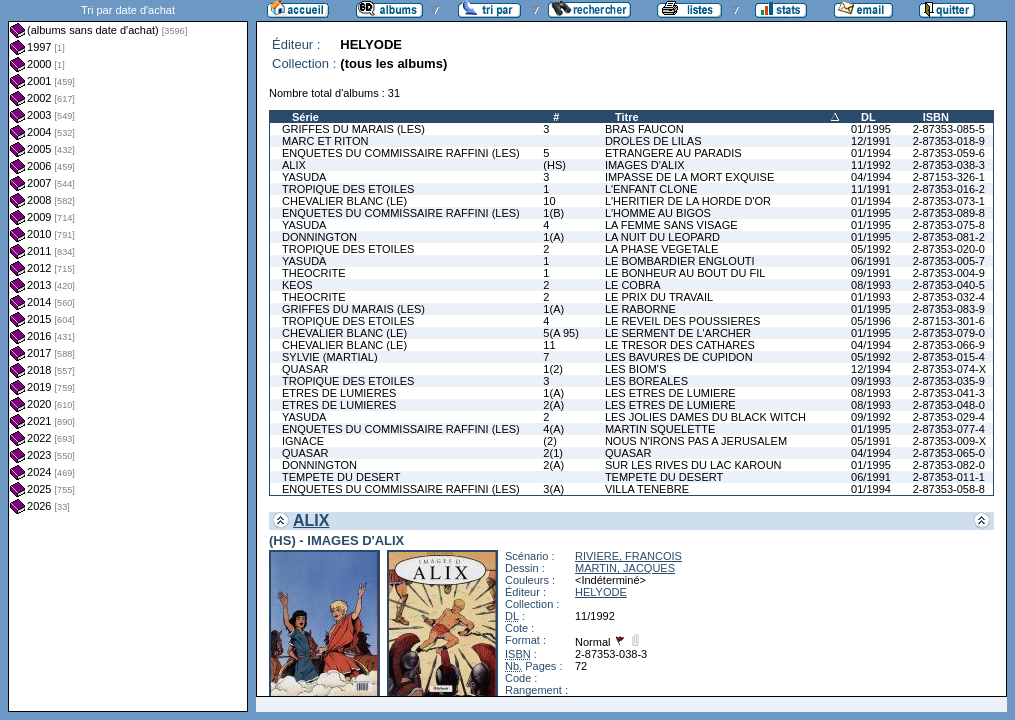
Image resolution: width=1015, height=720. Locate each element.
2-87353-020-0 (949, 249)
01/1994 (871, 153)
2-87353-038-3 (949, 165)
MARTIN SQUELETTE (660, 429)
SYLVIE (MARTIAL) (330, 357)
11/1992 (871, 165)
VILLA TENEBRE (647, 489)
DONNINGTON (319, 237)
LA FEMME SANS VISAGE (671, 225)
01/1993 (871, 297)
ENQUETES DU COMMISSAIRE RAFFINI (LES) (401, 153)
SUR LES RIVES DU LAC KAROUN (693, 465)
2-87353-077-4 (949, 429)
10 (549, 201)
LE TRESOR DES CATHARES (680, 345)
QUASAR (305, 369)
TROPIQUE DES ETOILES (348, 189)
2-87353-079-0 (949, 333)
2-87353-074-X (949, 369)
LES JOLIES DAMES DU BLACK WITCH (705, 417)
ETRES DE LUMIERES (339, 393)
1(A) (553, 237)
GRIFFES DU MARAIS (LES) (353, 129)
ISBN (936, 117)
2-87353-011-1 (949, 477)
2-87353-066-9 (949, 345)
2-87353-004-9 (949, 273)
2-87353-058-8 (949, 489)
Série (305, 117)
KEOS (297, 285)
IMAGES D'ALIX (645, 165)
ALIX (294, 165)
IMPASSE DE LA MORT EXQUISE (689, 177)
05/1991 (871, 441)
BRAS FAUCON (644, 129)
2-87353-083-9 (949, 309)
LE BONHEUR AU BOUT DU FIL (685, 273)
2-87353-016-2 (949, 189)
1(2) (553, 369)
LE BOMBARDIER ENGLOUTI (680, 261)
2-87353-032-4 (949, 297)
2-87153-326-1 (949, 177)
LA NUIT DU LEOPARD (662, 237)
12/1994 (871, 369)
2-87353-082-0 (949, 465)
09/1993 (871, 381)
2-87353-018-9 (949, 141)
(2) (549, 441)
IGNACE (303, 441)
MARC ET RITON (325, 141)
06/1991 (871, 261)
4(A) (553, 429)
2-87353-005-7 (949, 261)
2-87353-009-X (949, 441)
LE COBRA (633, 285)
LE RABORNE (640, 309)
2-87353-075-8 (949, 225)
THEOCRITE (314, 273)
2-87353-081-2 (949, 237)
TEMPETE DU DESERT (341, 477)
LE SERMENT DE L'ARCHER (678, 333)
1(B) (553, 213)
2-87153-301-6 (949, 321)
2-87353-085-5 (949, 129)
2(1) (553, 453)
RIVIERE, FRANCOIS (628, 556)
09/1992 (871, 417)
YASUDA (304, 177)
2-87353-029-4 (949, 417)
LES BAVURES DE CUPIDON (679, 357)
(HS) (554, 165)
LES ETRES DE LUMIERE (670, 393)
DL (868, 117)
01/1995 (871, 129)
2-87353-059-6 (949, 153)
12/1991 (871, 141)
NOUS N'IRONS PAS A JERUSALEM (696, 441)
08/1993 (871, 285)
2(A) (553, 405)
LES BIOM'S (635, 369)
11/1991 (871, 189)
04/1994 (871, 177)
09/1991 (871, 273)
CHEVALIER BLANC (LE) (344, 201)
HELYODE (601, 592)
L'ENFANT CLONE (651, 189)
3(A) (553, 489)
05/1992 (871, 249)
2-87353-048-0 (949, 405)
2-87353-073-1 (949, 201)
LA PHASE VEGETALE (662, 249)
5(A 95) (560, 333)
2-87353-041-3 (949, 393)
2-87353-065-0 (949, 453)
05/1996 (871, 321)
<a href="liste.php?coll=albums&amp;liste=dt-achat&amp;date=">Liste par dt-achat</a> (128, 356)
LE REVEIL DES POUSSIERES (682, 321)
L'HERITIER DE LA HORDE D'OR (688, 201)
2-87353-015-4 (949, 357)
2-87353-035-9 (949, 381)
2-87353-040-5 (949, 285)
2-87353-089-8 (949, 213)
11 (549, 345)
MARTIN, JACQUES (625, 568)
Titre (627, 117)
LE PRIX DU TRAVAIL (659, 297)
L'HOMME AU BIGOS (658, 213)
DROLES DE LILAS (653, 141)
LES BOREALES (646, 381)
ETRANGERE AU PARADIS (673, 153)
